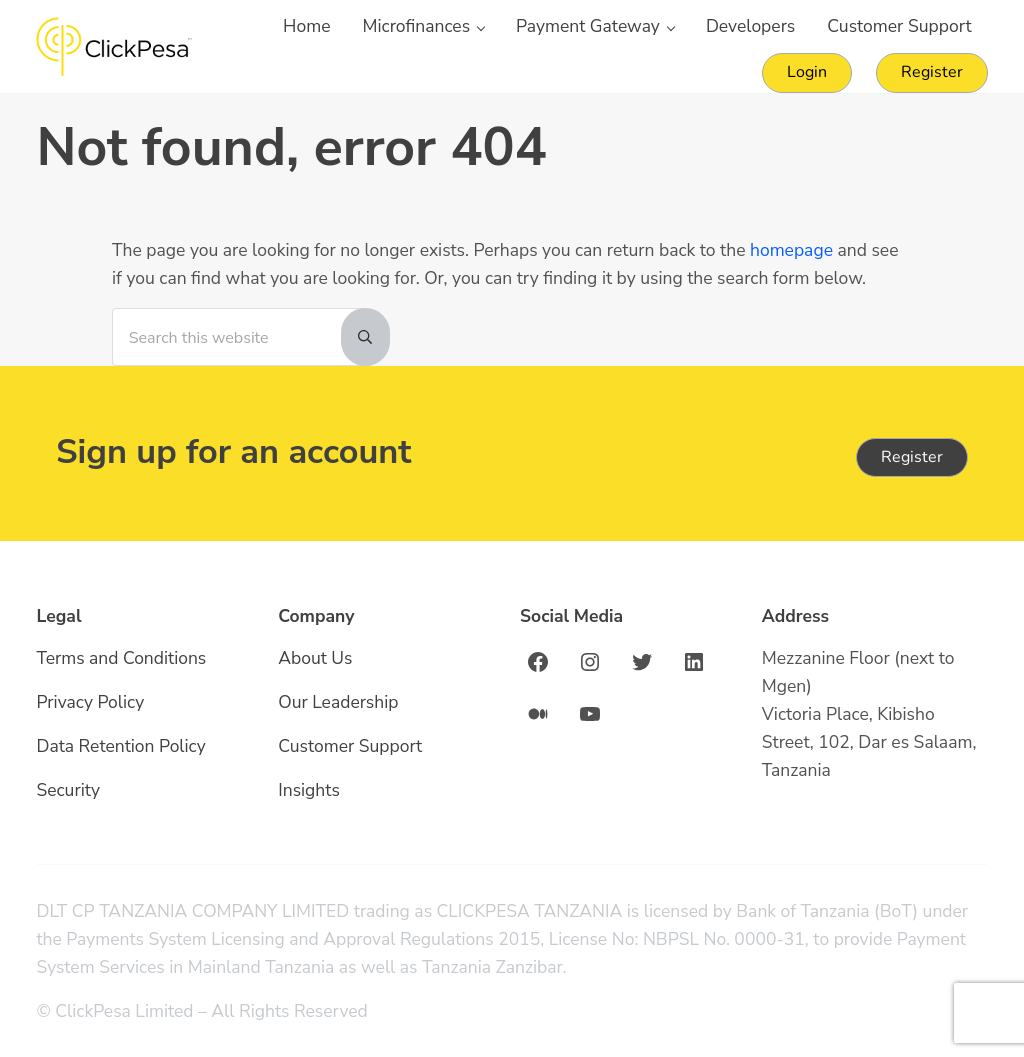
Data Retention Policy (121, 746)
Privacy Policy (90, 702)
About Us (315, 658)
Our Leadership (338, 702)
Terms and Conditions (121, 658)
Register (912, 457)
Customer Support (350, 746)
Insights (309, 790)
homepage (791, 250)
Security (68, 790)
